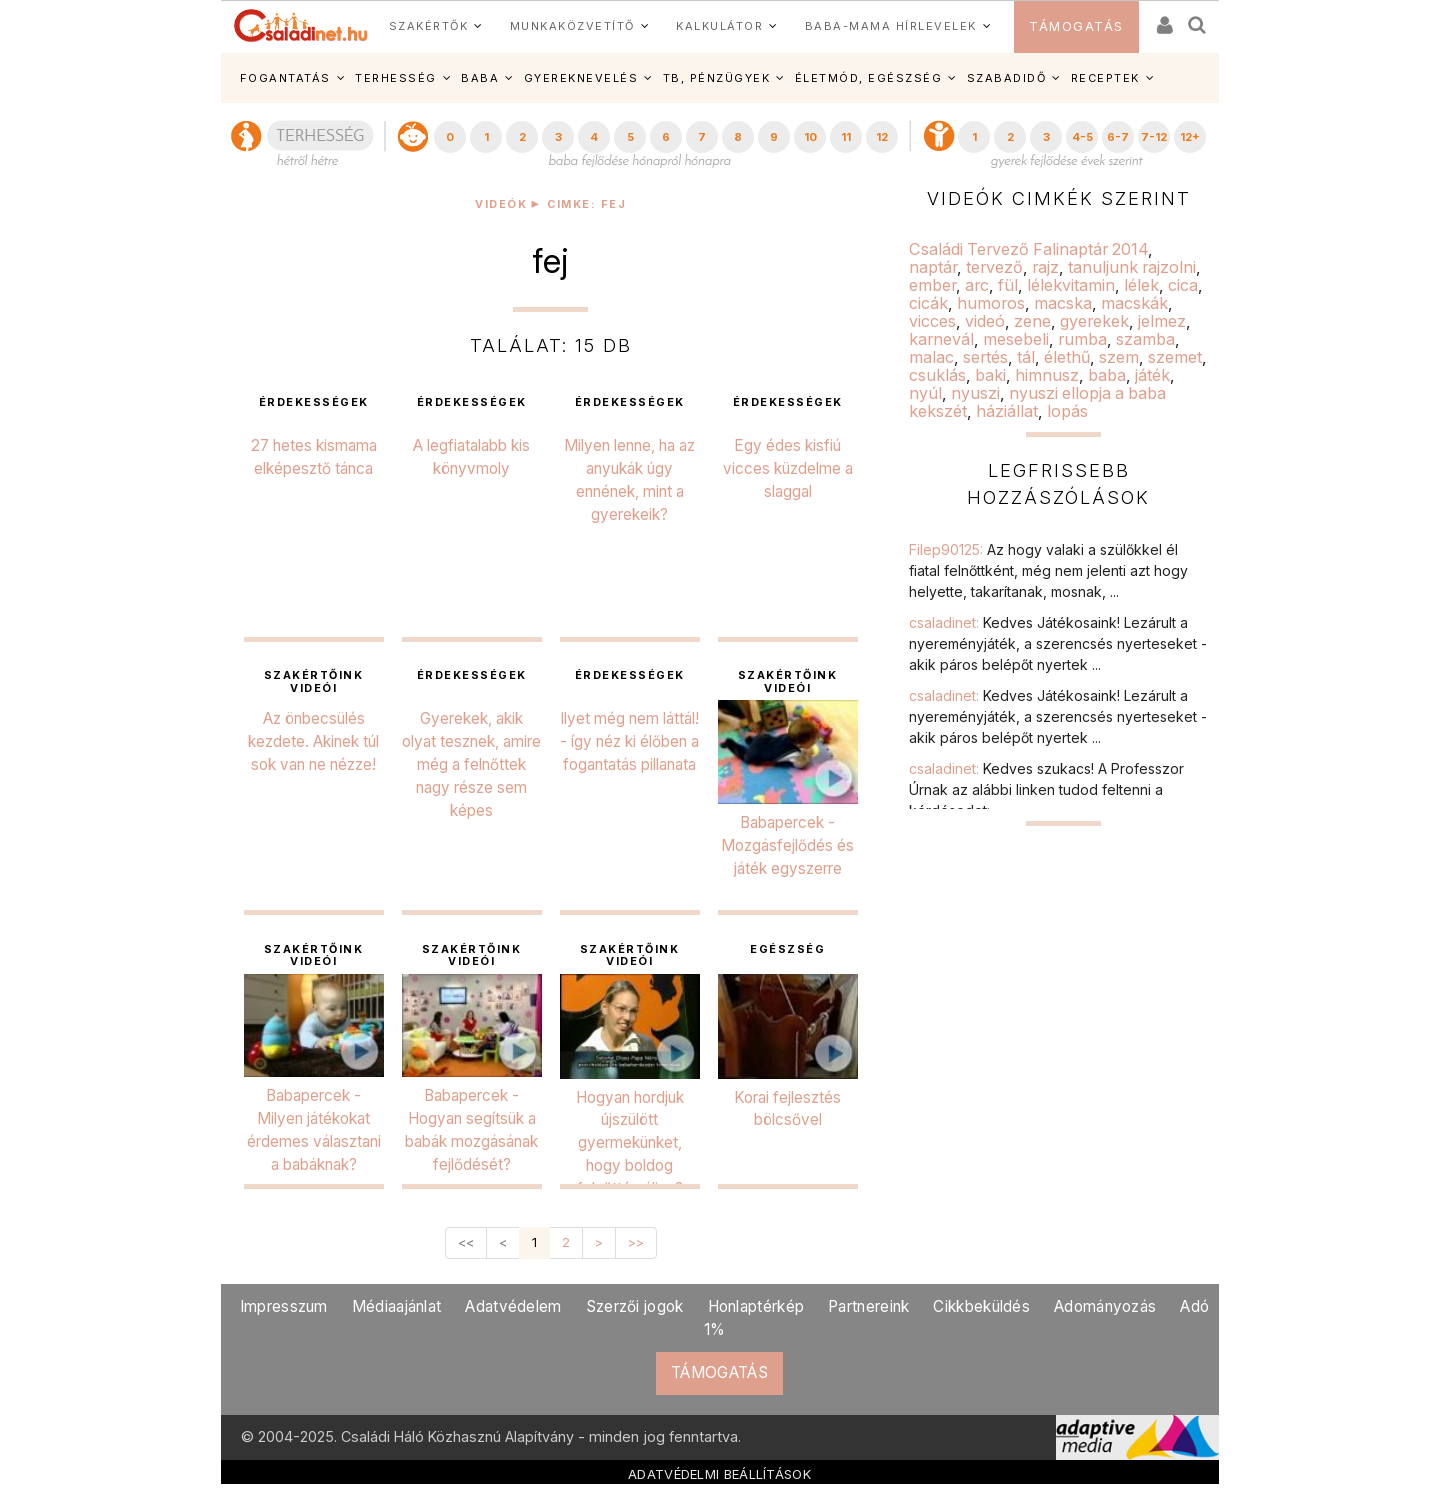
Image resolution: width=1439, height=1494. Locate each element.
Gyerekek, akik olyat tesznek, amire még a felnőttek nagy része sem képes (471, 764)
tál (1026, 357)
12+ (1190, 137)
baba (1107, 375)
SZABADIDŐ (1007, 78)
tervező (994, 267)
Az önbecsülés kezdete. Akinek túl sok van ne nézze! (313, 741)
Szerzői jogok (635, 1306)
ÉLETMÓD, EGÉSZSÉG (869, 78)
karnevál (941, 339)
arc (977, 285)
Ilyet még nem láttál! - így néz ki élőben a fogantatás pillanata (629, 741)
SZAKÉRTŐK (429, 26)
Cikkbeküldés (981, 1306)
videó (985, 321)
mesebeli (1016, 339)
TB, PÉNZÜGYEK (717, 78)
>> (636, 1242)
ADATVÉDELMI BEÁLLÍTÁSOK (719, 1474)
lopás (1067, 411)
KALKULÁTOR (719, 26)
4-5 (1082, 137)
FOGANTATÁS (285, 78)
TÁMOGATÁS (1076, 26)
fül (1008, 285)
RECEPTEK (1105, 78)
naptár (933, 267)
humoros (991, 303)
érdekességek (314, 403)
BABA (480, 78)
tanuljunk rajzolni (1132, 267)
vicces (932, 321)
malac (931, 357)
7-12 (1154, 137)
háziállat (1007, 411)
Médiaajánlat (397, 1306)
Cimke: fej (586, 204)
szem (1119, 357)
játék (1152, 375)
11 (846, 137)
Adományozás (1105, 1306)
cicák (928, 303)
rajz (1045, 267)
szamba (1145, 339)
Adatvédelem (513, 1306)
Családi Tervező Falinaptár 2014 (1028, 249)
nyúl (925, 393)
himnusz (1047, 375)
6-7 (1118, 137)
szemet (1175, 357)
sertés (985, 357)
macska (1063, 303)
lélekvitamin (1071, 285)
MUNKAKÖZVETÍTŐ (572, 26)
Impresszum (284, 1306)
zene (1032, 321)
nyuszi (975, 393)
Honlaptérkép (756, 1306)
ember (932, 285)
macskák (1134, 303)
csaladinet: (1058, 643)
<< (466, 1242)
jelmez (1162, 321)
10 (810, 137)
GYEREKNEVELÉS (581, 78)
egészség (787, 950)
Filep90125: (1048, 570)
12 (882, 137)
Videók (501, 204)
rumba (1082, 339)
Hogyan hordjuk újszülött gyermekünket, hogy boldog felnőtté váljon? (630, 1143)
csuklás (937, 375)
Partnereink (868, 1306)
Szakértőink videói (314, 682)
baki (990, 375)
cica (1183, 285)
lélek (1141, 285)
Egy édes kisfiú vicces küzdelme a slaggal (788, 468)
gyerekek (1094, 321)
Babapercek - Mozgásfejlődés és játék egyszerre (787, 845)
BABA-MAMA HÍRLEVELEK (891, 26)
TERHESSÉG (396, 78)
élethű (1067, 357)
